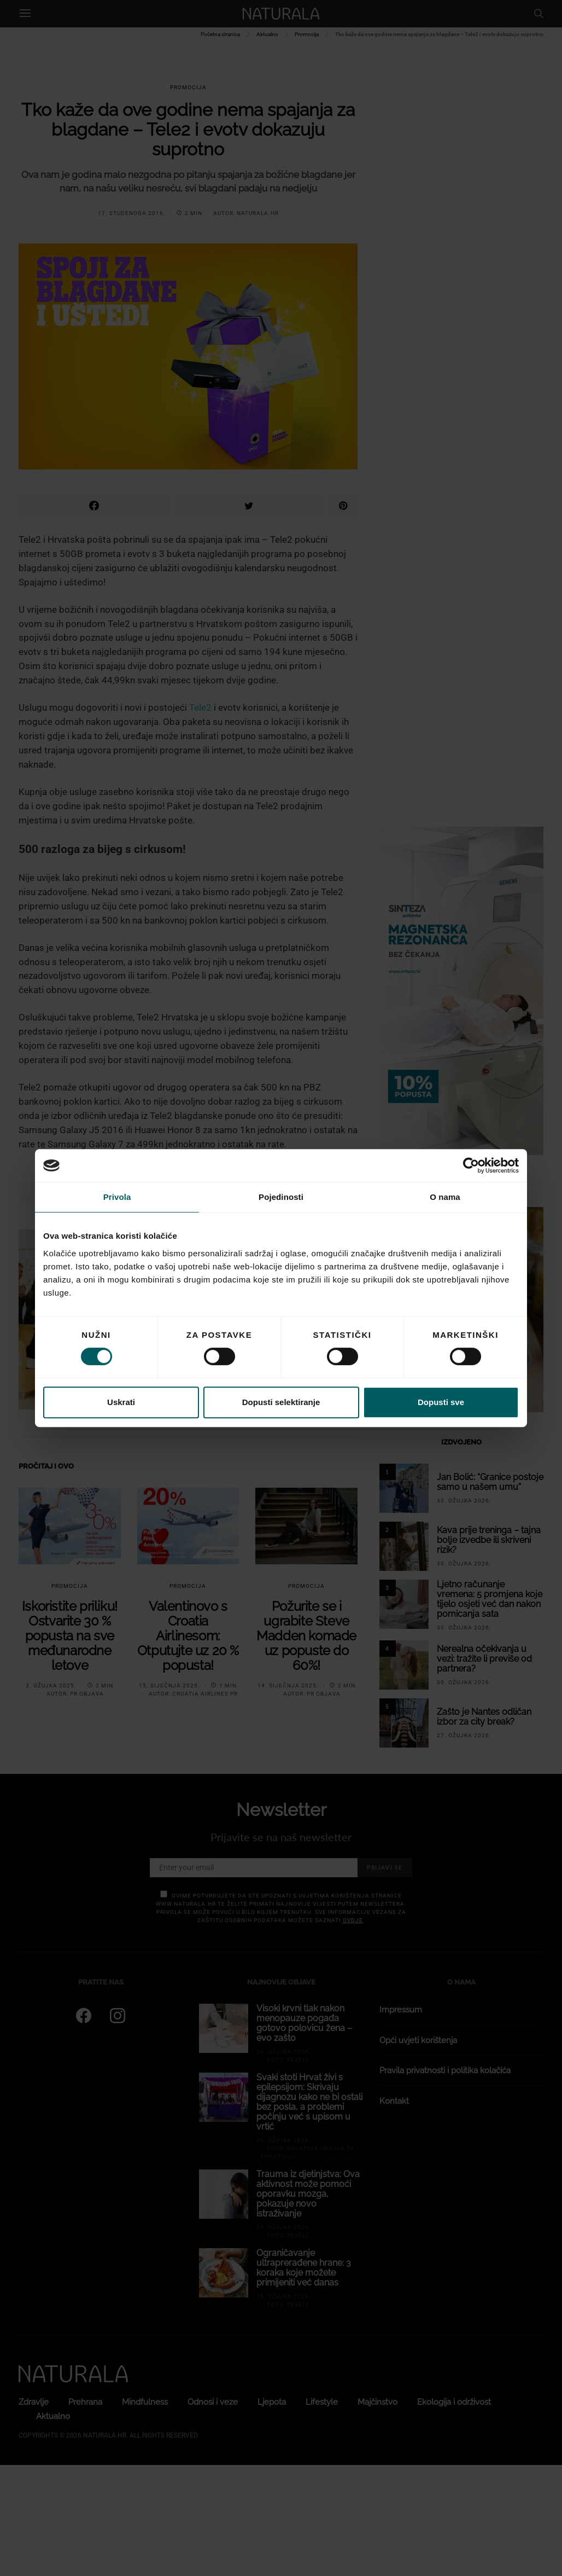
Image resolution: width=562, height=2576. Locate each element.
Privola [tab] (117, 1197)
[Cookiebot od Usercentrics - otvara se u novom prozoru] (471, 1165)
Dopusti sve (441, 1402)
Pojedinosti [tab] (281, 1197)
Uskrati (121, 1402)
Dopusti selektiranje (281, 1402)
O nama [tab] (445, 1197)
